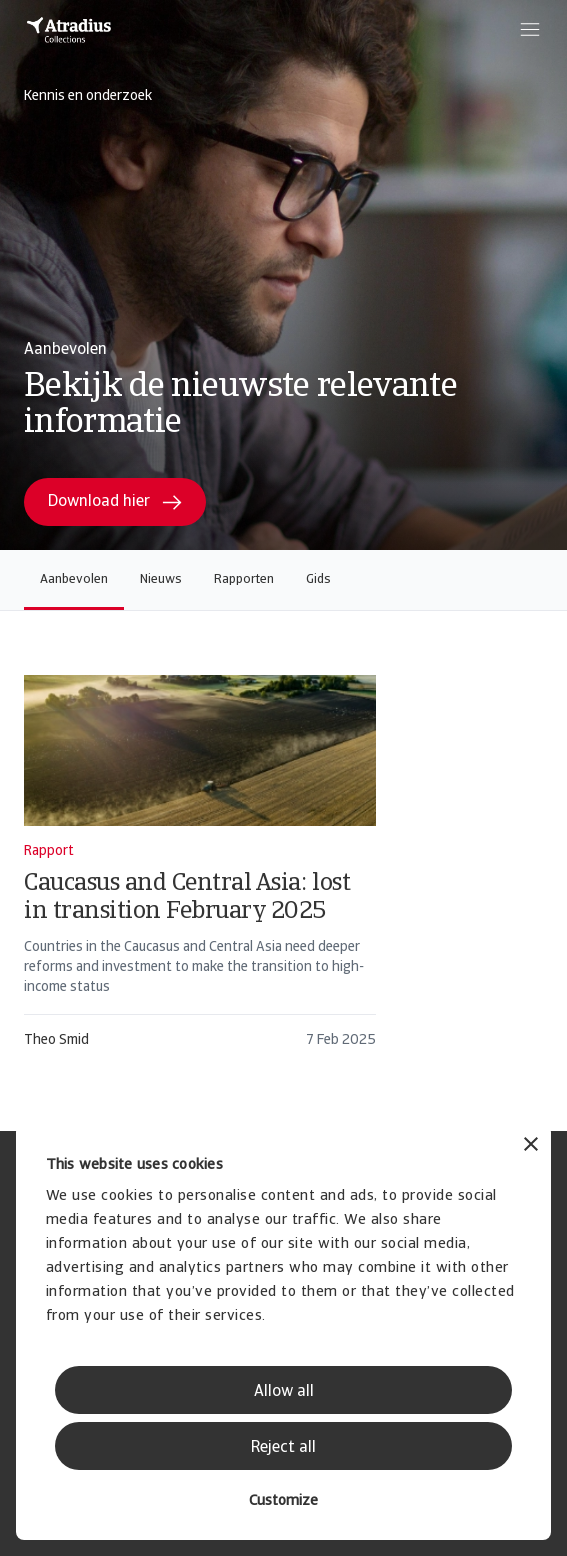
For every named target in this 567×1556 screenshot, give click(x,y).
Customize (283, 1501)
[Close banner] (531, 1146)
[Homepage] (69, 30)
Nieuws (161, 579)
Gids (318, 579)
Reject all (283, 1448)
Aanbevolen (74, 579)
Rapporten (244, 579)
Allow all (284, 1392)
